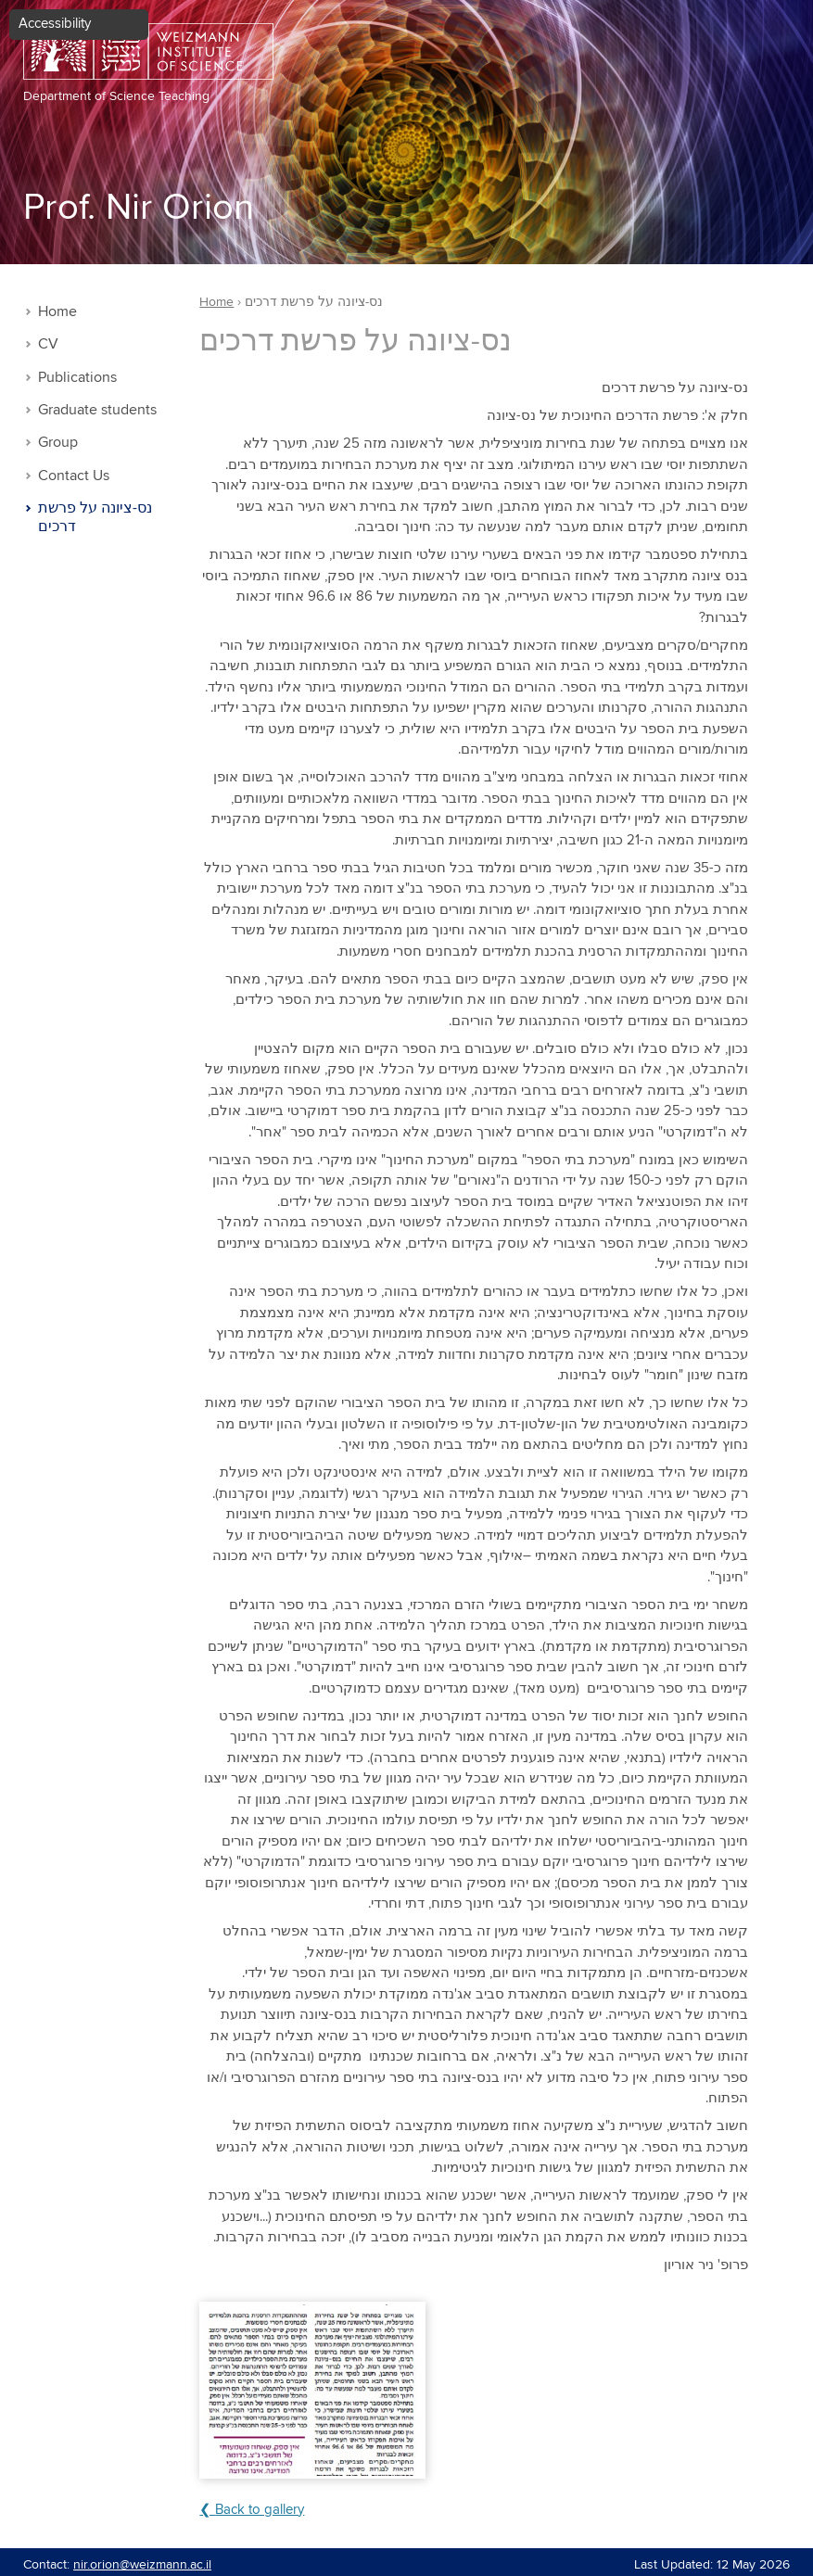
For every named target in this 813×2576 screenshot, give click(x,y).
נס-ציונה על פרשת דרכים (95, 518)
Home (57, 312)
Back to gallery (259, 2510)
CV (48, 344)
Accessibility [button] (55, 23)
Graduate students (97, 410)
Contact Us (73, 476)
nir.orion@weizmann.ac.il (142, 2565)
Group (58, 442)
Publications (77, 378)
